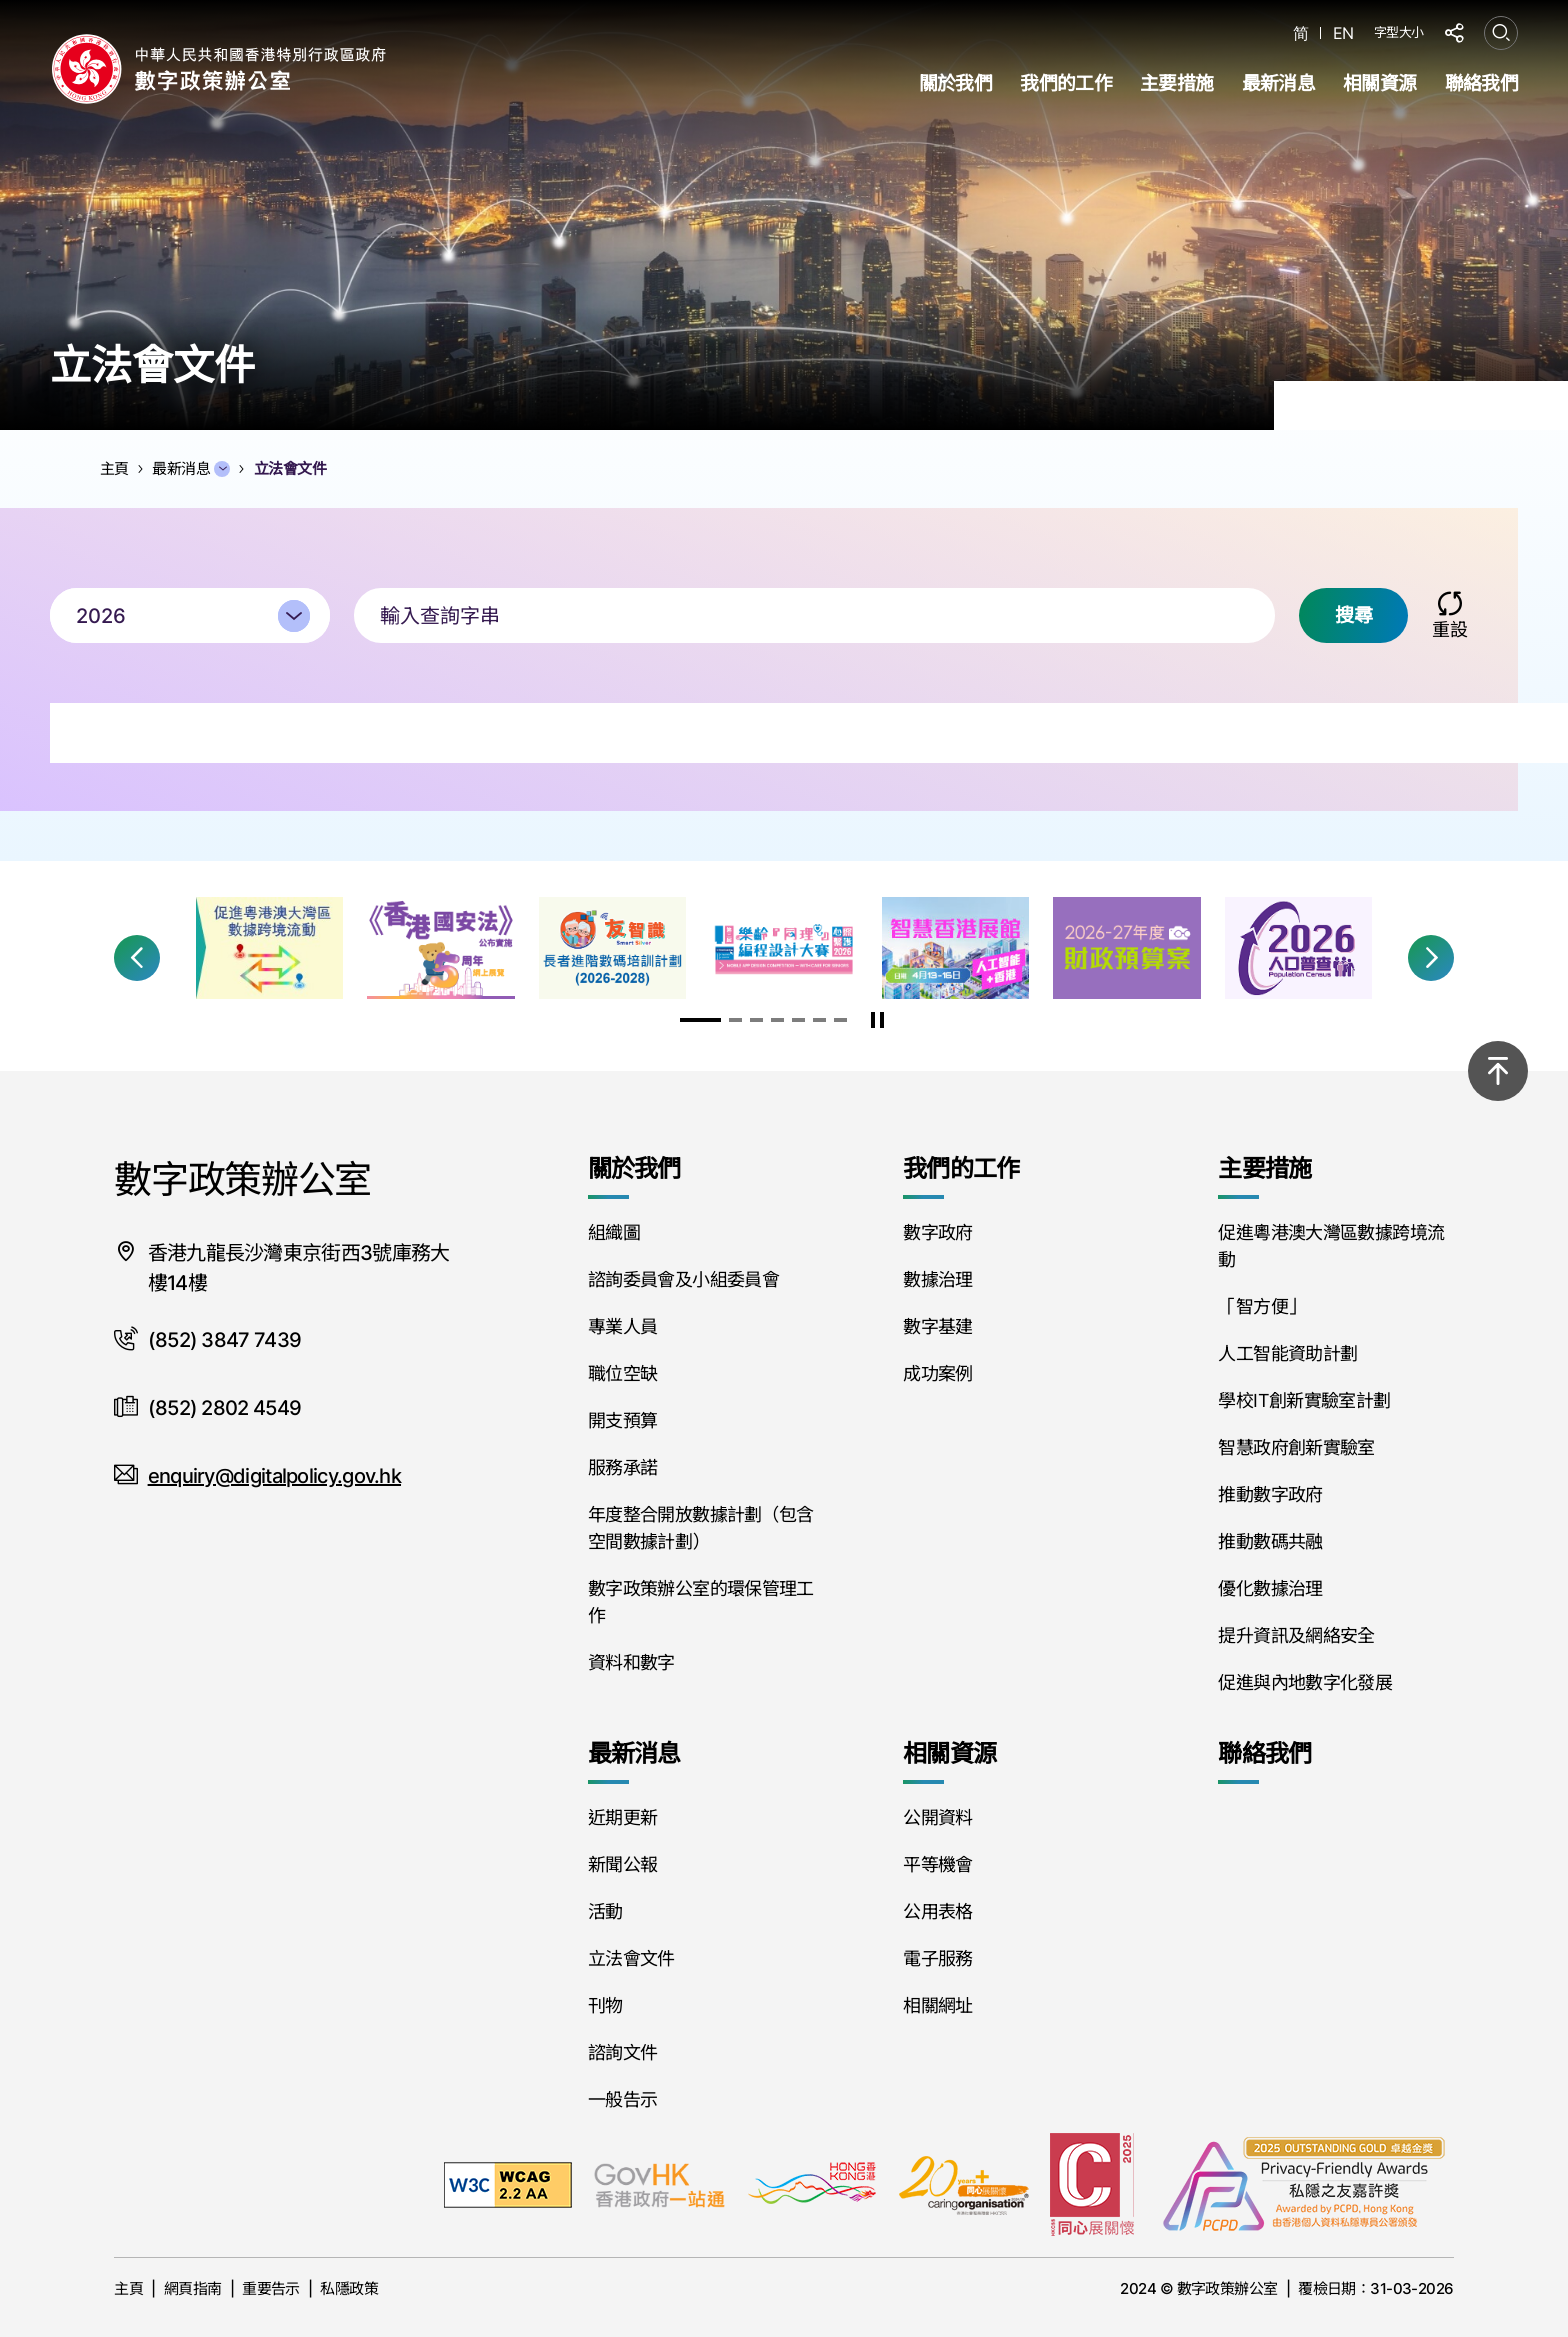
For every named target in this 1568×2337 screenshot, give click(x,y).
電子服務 (937, 1958)
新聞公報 (622, 1864)
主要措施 (1176, 83)
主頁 (128, 2288)
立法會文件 (631, 1958)
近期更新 (622, 1817)
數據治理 (937, 1279)
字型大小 (1399, 32)
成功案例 (937, 1373)
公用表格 (937, 1911)
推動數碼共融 (1270, 1541)
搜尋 (1353, 617)
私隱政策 (349, 2288)
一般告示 (622, 2099)
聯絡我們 (1481, 83)
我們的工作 (1066, 83)
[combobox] (190, 617)
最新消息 (1278, 83)
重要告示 (271, 2288)
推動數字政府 (1270, 1494)
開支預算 (622, 1420)
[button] (137, 958)
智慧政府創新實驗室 (1296, 1447)
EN (1343, 33)
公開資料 (937, 1817)
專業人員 (622, 1326)
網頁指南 (193, 2288)
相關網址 (937, 2005)
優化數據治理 (1270, 1588)
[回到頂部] (1498, 1071)
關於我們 (955, 83)
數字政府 (937, 1232)
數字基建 (937, 1326)
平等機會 (937, 1864)
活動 (605, 1911)
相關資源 (1379, 83)
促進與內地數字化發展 (1305, 1682)
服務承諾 (622, 1467)
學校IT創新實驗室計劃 (1304, 1400)
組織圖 (614, 1232)
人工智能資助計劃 (1287, 1353)
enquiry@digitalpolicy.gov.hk (274, 1476)
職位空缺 (622, 1373)
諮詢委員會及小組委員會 (683, 1279)
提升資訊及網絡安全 (1296, 1635)
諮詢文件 (622, 2052)
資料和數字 (631, 1662)
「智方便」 (1261, 1306)
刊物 (605, 2005)
